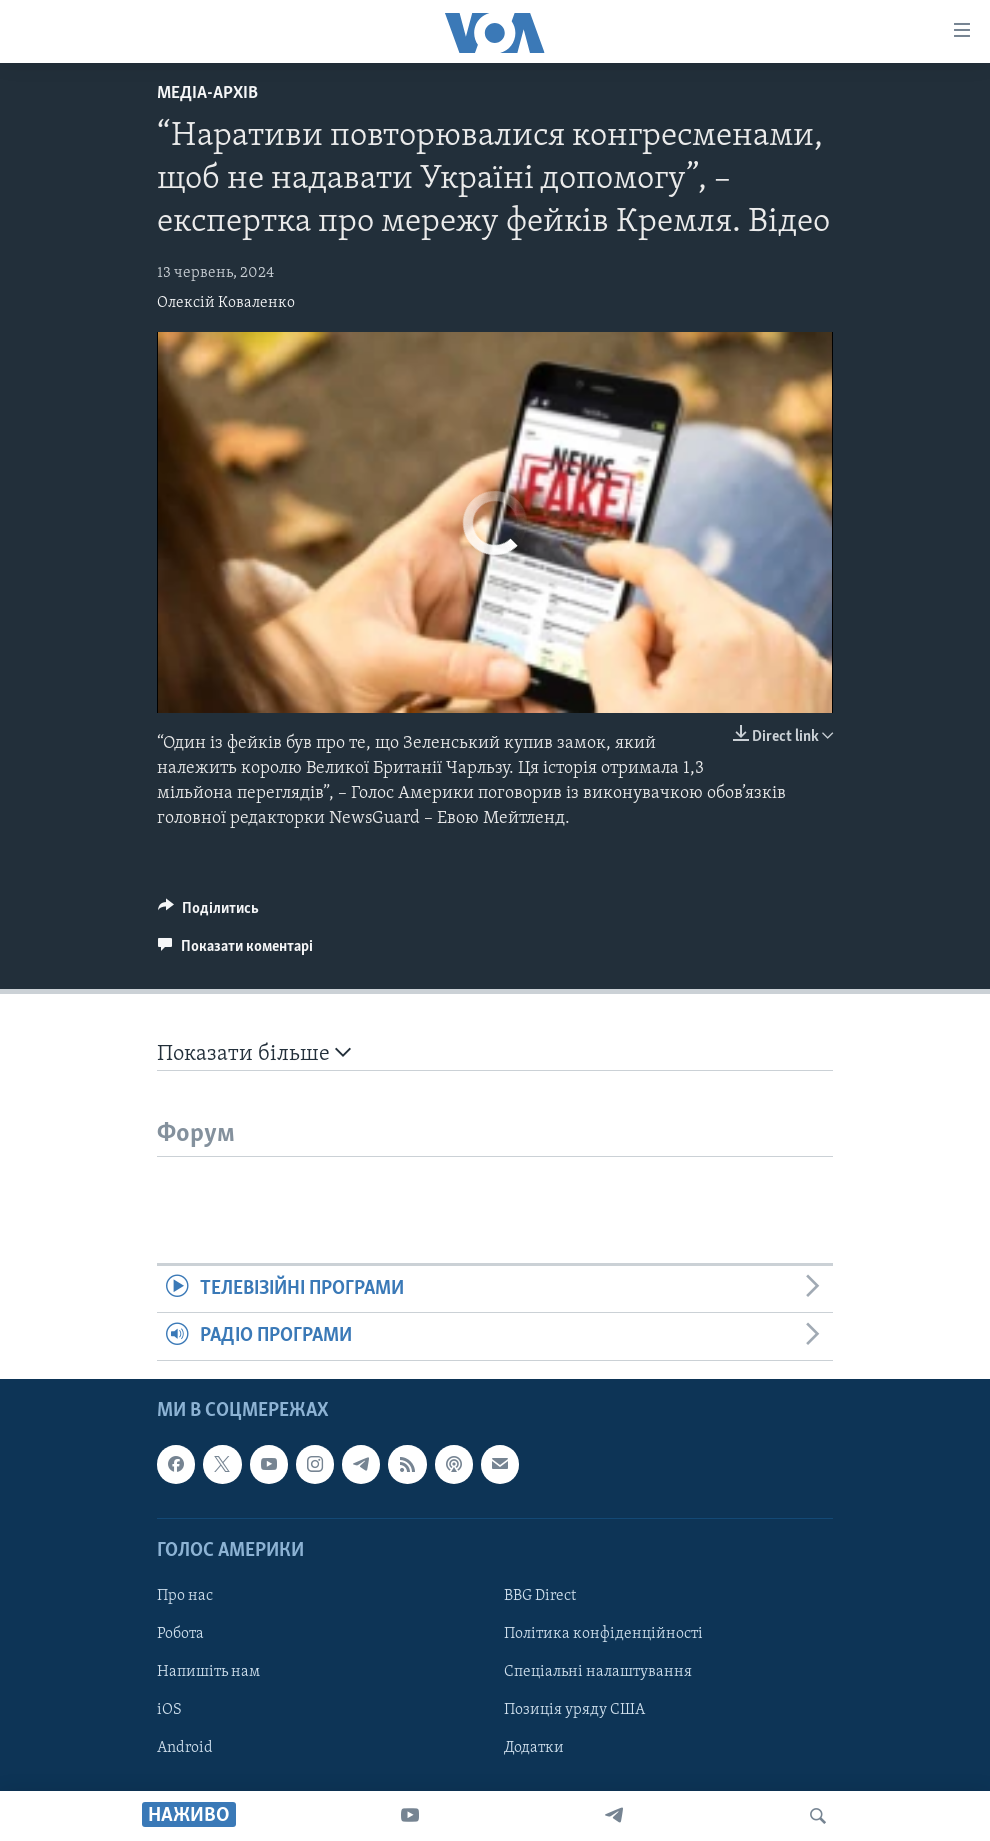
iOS (169, 1710)
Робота (180, 1634)
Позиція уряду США (574, 1710)
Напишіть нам (208, 1672)
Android (185, 1748)
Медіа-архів (207, 93)
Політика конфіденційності (603, 1634)
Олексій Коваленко (226, 303)
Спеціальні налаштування (598, 1672)
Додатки (534, 1748)
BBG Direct (540, 1596)
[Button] (208, 913)
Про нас (185, 1596)
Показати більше (254, 1053)
